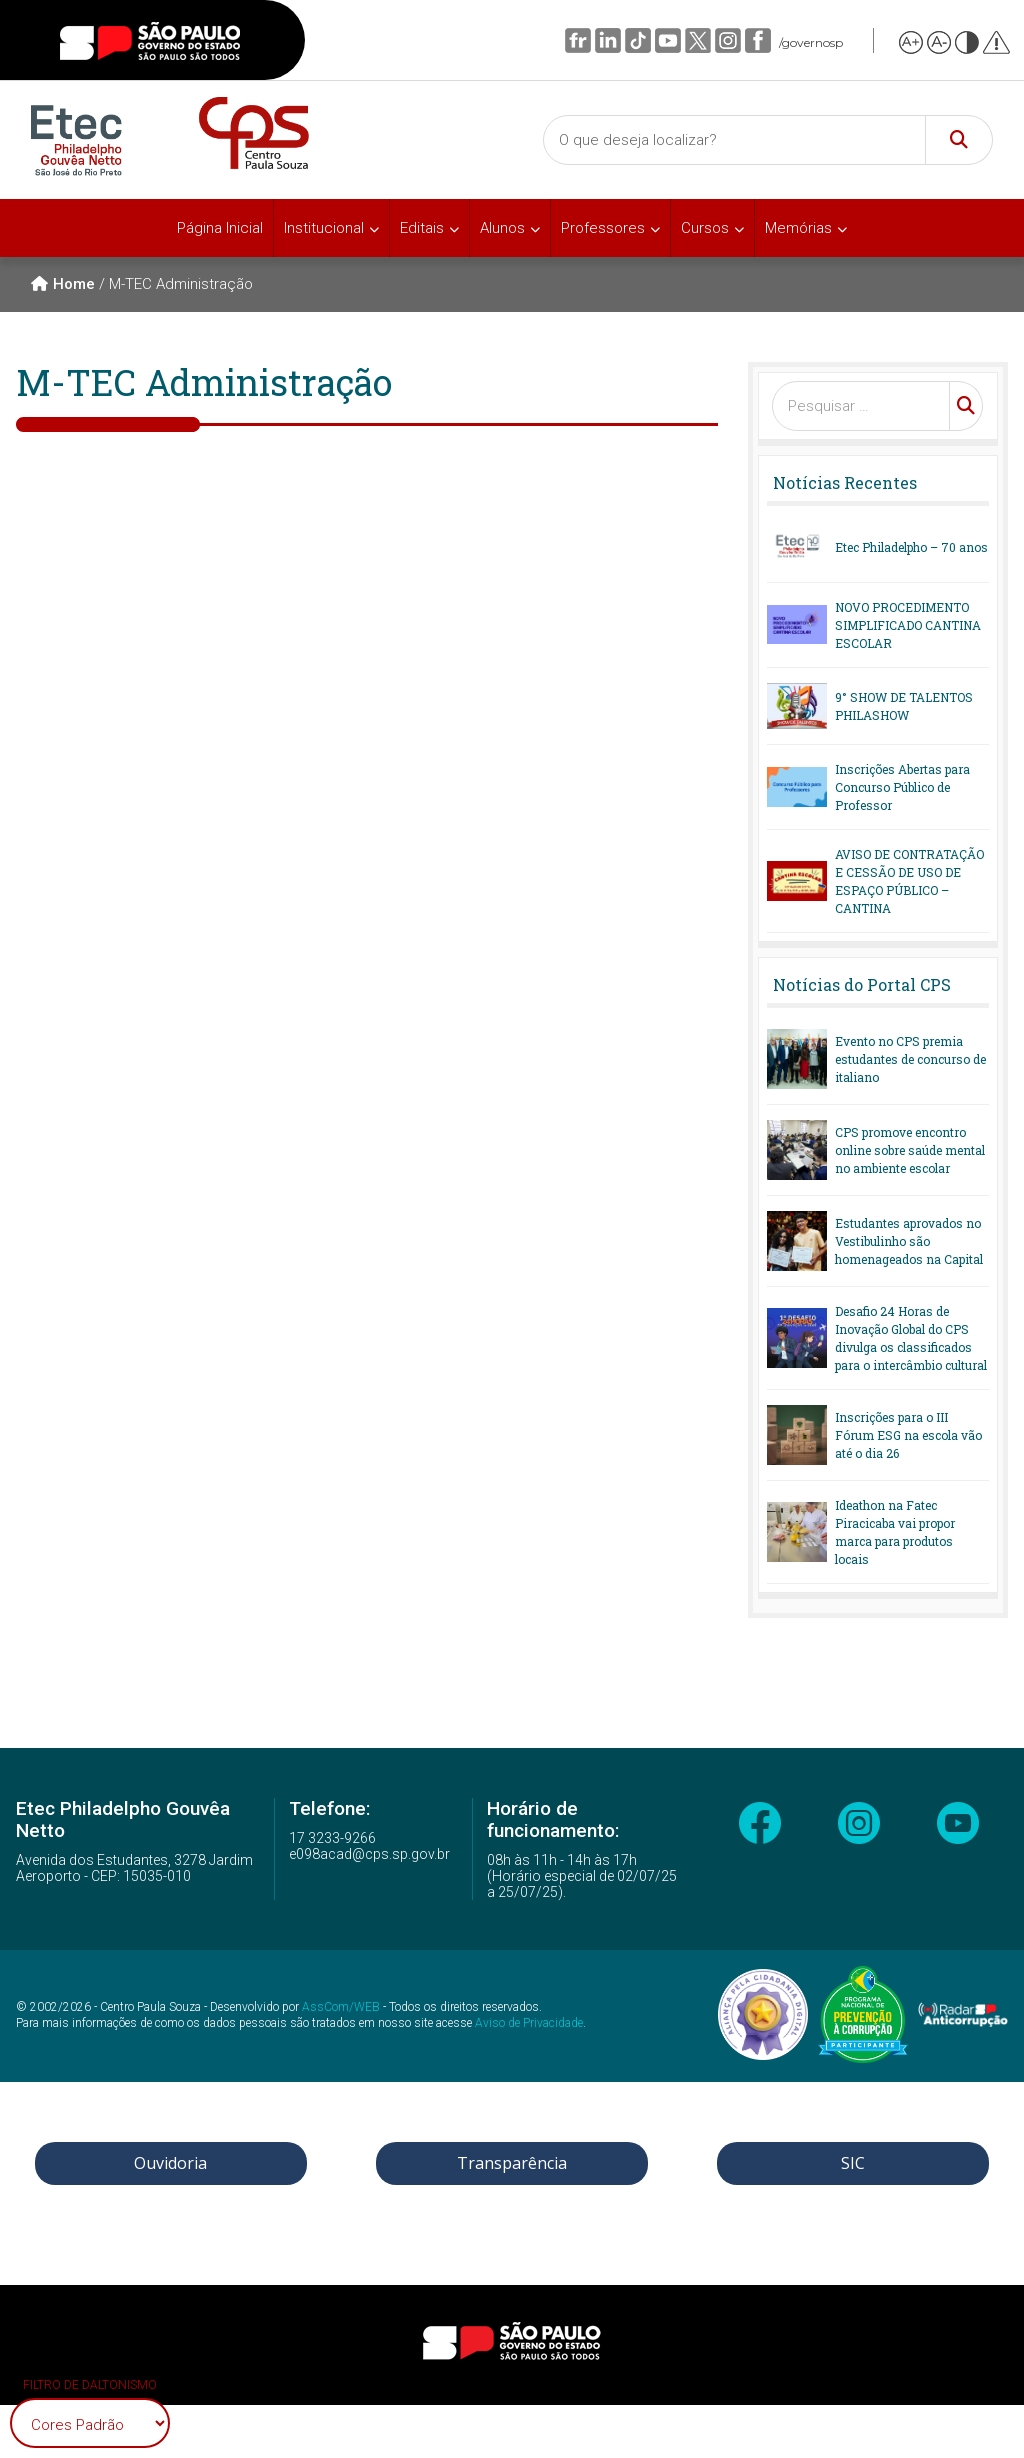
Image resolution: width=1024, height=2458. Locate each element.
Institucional (324, 228)
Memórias (798, 228)
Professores (603, 228)
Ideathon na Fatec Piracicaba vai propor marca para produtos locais (895, 1532)
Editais (422, 228)
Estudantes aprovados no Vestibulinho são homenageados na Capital (909, 1241)
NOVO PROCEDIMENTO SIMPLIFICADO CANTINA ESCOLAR (908, 625)
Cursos (705, 228)
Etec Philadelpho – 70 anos (911, 547)
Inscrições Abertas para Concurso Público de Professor (902, 787)
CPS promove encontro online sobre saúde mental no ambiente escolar (910, 1150)
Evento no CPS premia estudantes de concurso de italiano (910, 1059)
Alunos (502, 228)
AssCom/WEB (341, 2007)
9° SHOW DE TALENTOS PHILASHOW (904, 706)
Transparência (512, 2163)
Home (63, 284)
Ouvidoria (170, 2163)
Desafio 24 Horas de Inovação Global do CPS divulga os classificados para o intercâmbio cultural (911, 1338)
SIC (853, 2163)
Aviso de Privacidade (529, 2023)
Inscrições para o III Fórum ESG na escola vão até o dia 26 (908, 1435)
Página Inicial (220, 228)
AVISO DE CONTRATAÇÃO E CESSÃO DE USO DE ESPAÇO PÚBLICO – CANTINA (909, 881)
